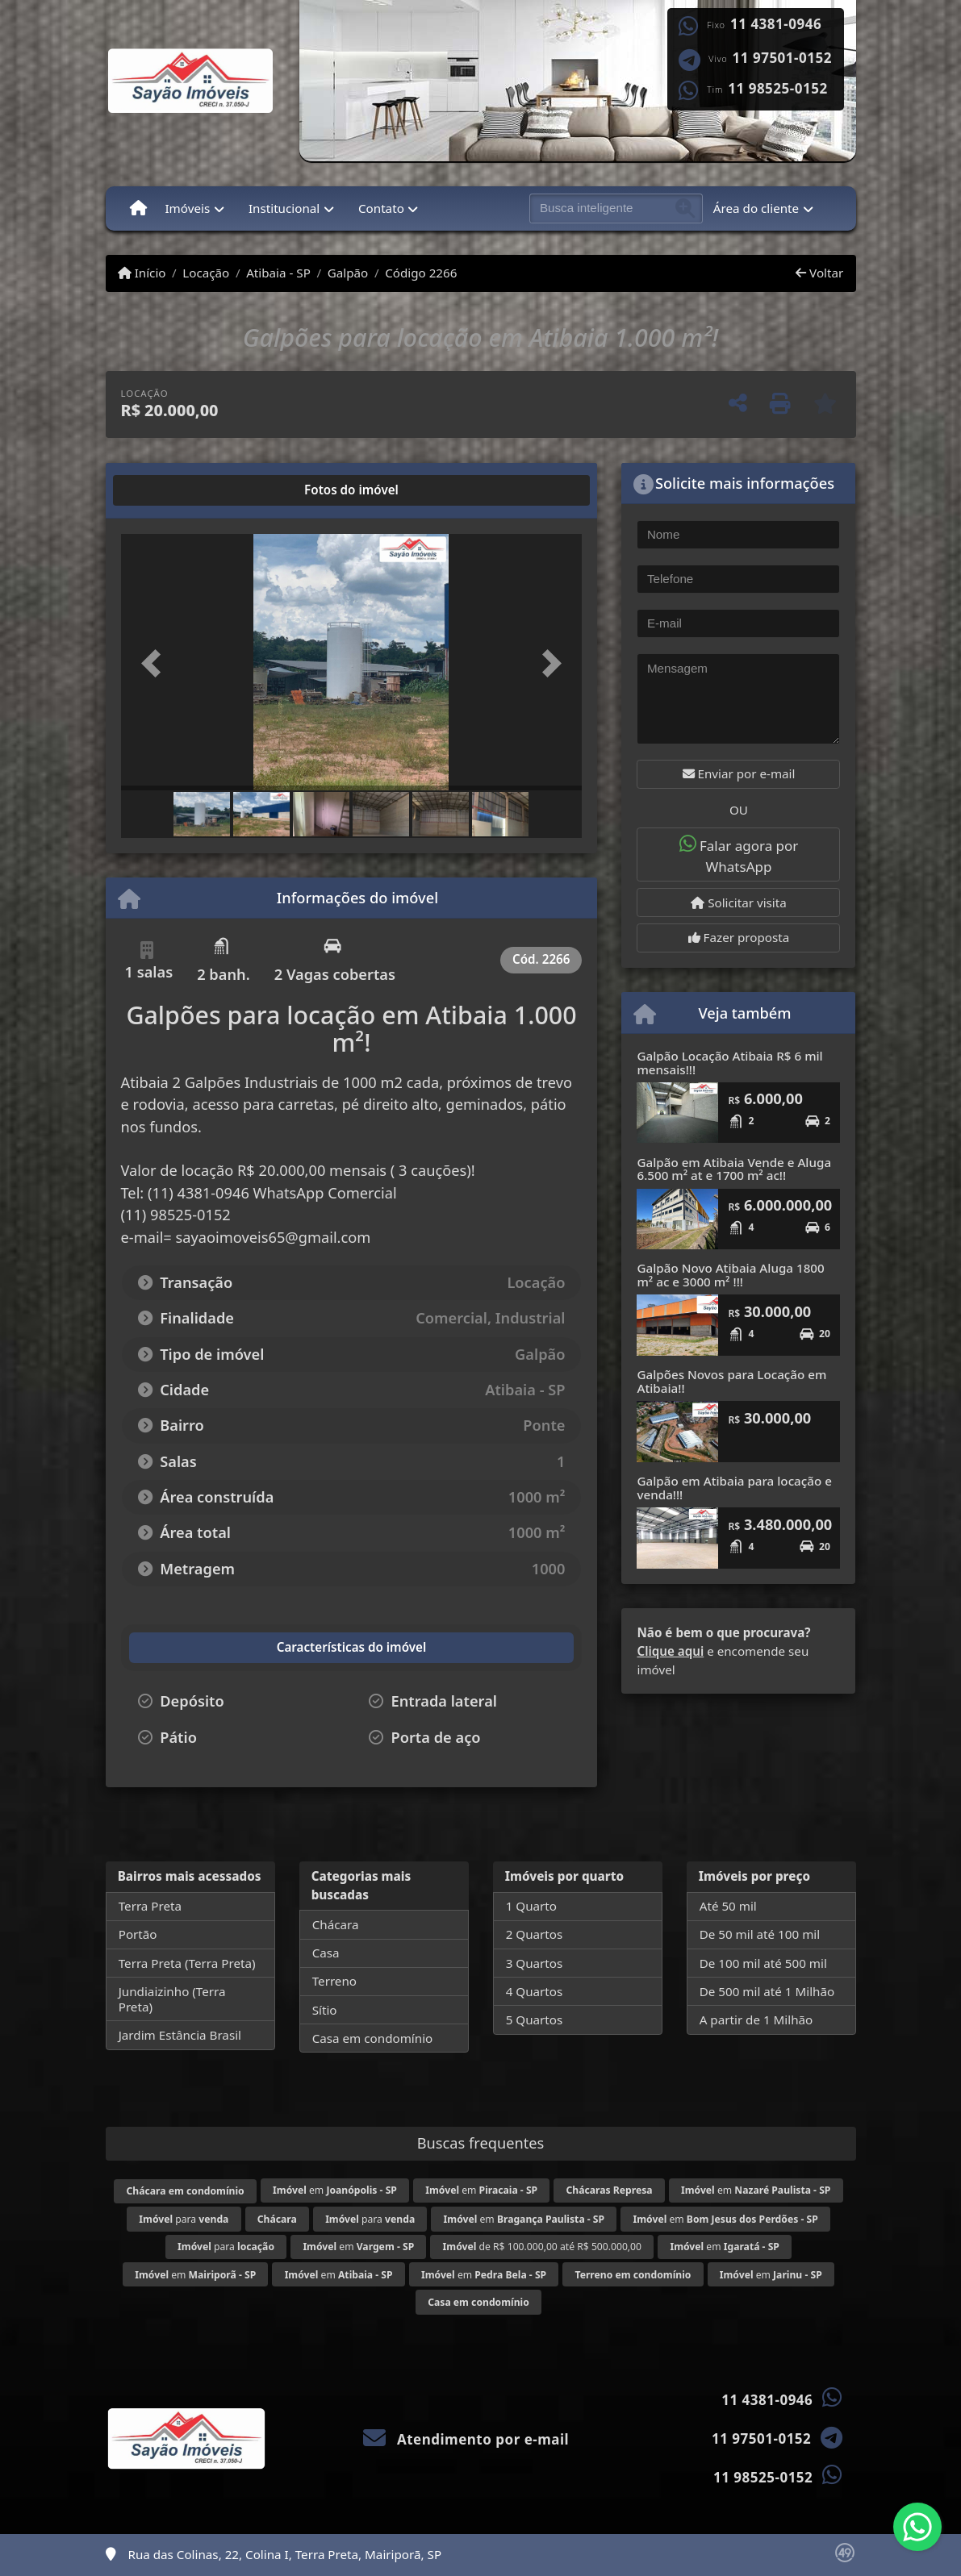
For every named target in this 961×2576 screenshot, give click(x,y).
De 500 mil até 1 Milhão (767, 1991)
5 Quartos (534, 2019)
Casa (326, 1953)
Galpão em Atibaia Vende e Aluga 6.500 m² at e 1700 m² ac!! (734, 1169)
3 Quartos (534, 1963)
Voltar (819, 273)
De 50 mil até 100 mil (760, 1934)
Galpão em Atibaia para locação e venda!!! (734, 1488)
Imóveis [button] (187, 208)
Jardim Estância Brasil (180, 2035)
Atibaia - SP (278, 273)
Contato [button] (381, 208)
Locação (205, 273)
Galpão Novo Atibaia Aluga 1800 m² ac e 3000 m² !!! (730, 1275)
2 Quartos (534, 1934)
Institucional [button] (284, 208)
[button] (155, 663)
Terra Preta (150, 1906)
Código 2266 (421, 273)
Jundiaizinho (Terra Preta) (172, 1999)
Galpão (348, 273)
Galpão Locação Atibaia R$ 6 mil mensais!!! (729, 1063)
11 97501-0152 (782, 58)
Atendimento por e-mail (466, 2439)
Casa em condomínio (372, 2038)
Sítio (324, 2010)
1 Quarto (531, 1906)
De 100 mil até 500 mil (763, 1963)
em (335, 2190)
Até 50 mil (728, 1906)
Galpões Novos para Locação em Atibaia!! (731, 1381)
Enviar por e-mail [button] (739, 773)
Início (142, 273)
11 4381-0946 (775, 24)
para (183, 2219)
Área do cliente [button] (756, 208)
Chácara (335, 1924)
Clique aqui (670, 1651)
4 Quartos (534, 1991)
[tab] (172, 490)
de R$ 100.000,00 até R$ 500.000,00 (542, 2246)
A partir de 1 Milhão (756, 2019)
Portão (138, 1934)
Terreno (334, 1981)
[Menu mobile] (138, 208)
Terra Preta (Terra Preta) (187, 1963)
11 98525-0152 (777, 89)
